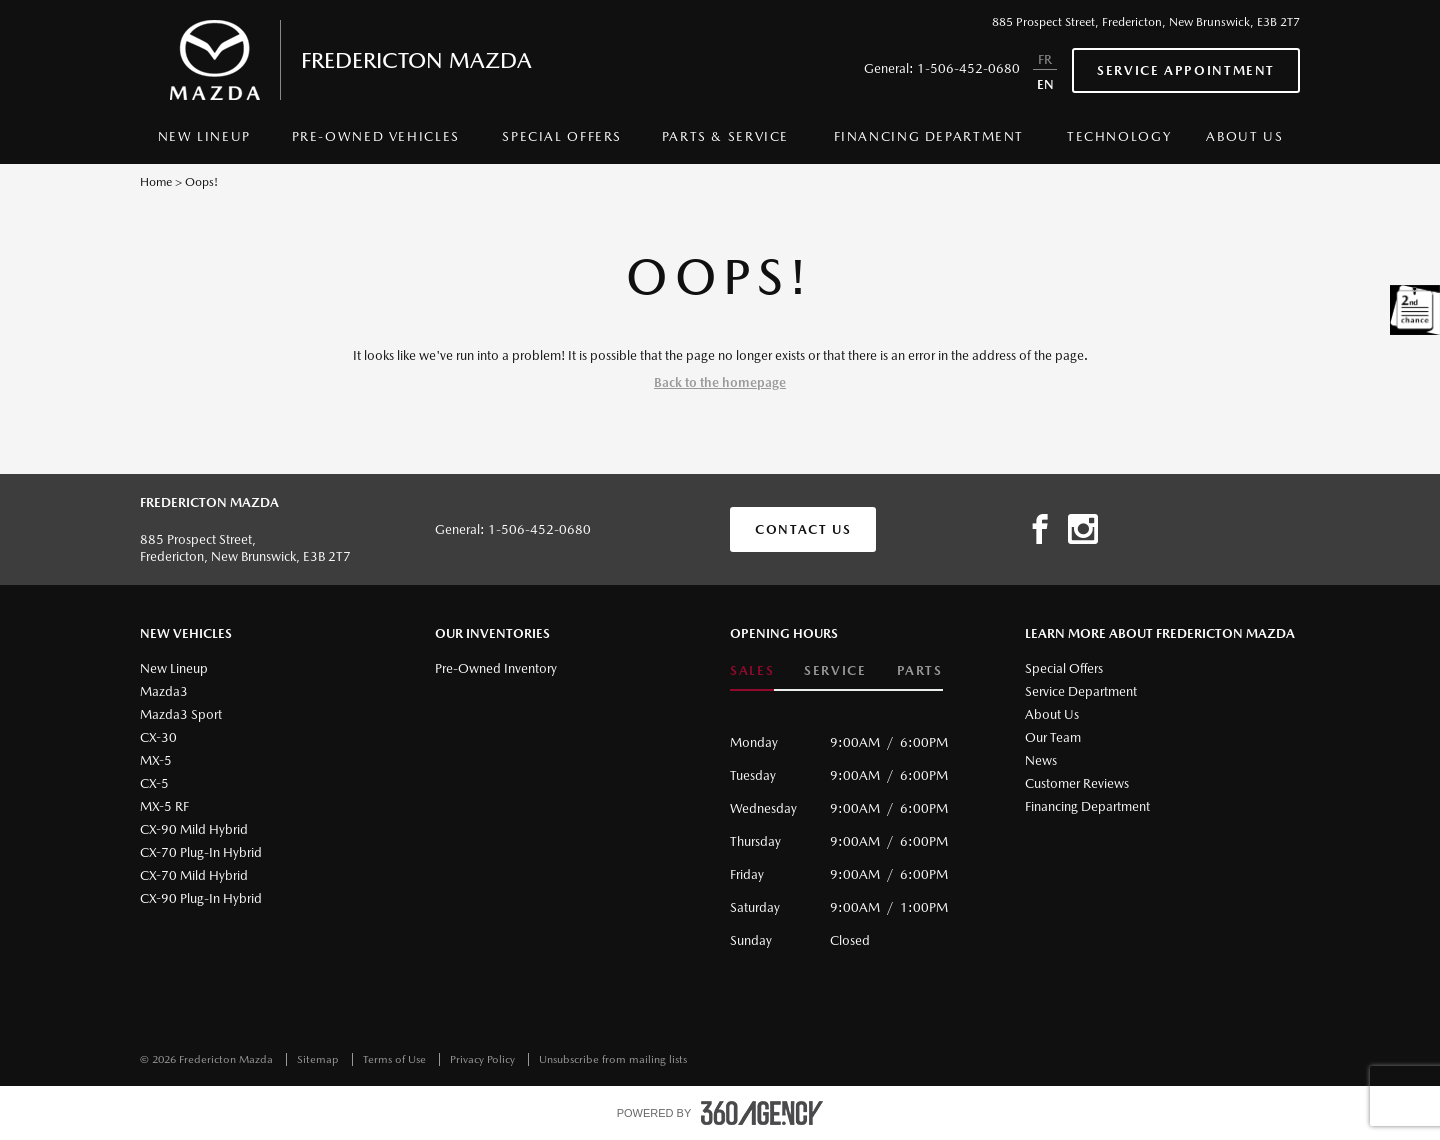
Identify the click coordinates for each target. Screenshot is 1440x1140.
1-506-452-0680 (968, 68)
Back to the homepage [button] (720, 382)
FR (1045, 59)
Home (156, 182)
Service (835, 670)
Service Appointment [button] (1186, 70)
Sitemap (319, 1059)
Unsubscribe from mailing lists (613, 1059)
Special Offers (562, 136)
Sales (752, 670)
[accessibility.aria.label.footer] (762, 1113)
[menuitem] (204, 142)
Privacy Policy (484, 1059)
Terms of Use (396, 1059)
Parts (920, 670)
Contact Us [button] (803, 529)
